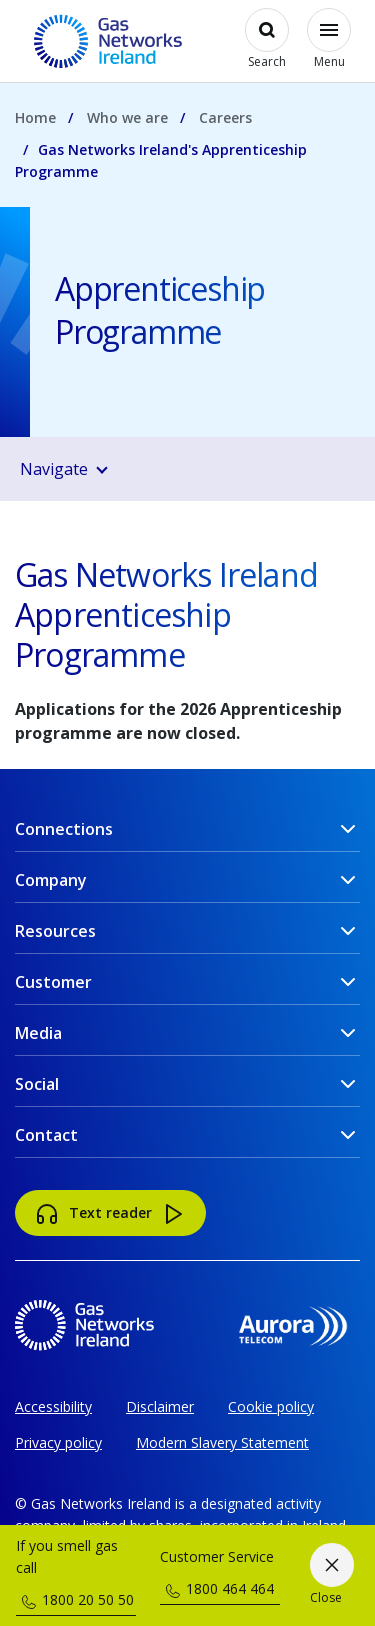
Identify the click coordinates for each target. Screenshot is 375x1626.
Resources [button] (55, 931)
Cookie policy (271, 1406)
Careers (225, 117)
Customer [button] (53, 982)
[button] (192, 469)
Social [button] (37, 1084)
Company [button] (51, 880)
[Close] (331, 1576)
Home (35, 117)
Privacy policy (58, 1442)
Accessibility (53, 1406)
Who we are (127, 117)
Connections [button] (64, 829)
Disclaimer (160, 1406)
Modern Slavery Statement (222, 1442)
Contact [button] (46, 1135)
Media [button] (38, 1033)
